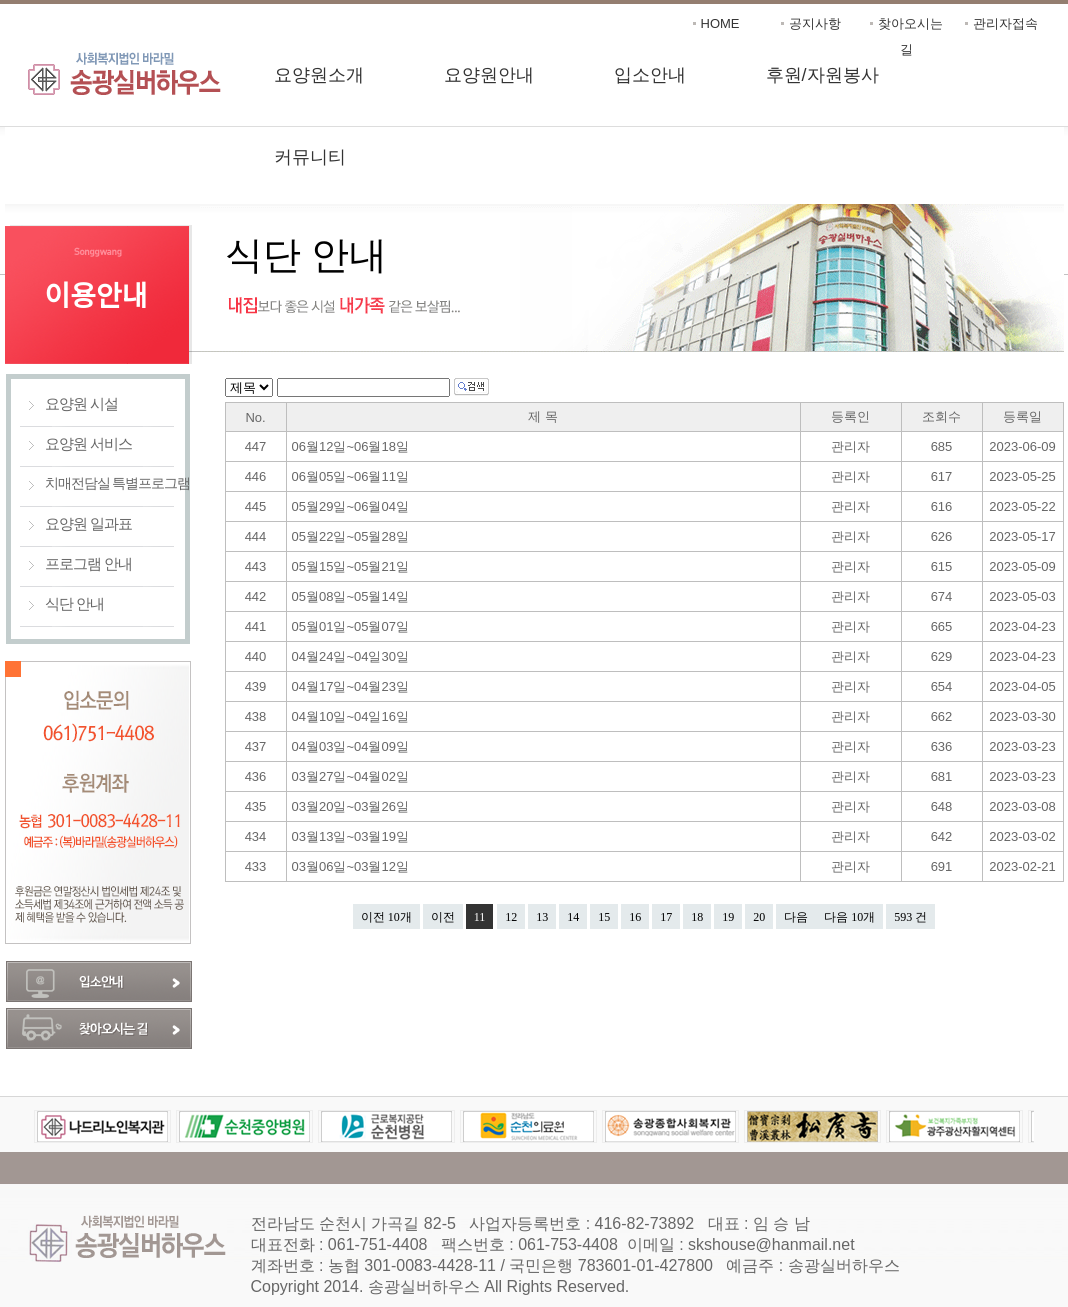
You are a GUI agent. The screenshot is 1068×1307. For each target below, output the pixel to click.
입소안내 (650, 75)
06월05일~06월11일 (352, 476)
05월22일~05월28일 (352, 536)
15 (604, 917)
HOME (720, 23)
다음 (796, 917)
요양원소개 (319, 75)
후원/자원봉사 (822, 75)
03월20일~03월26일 (352, 806)
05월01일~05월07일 (352, 626)
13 (542, 917)
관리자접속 (1005, 23)
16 (635, 917)
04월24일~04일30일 (352, 656)
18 (697, 917)
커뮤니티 (310, 157)
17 (666, 917)
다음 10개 (849, 917)
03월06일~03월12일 (352, 866)
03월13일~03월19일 (352, 836)
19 (728, 917)
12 (511, 917)
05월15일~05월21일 (352, 566)
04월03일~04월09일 (352, 746)
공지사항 (815, 23)
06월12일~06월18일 (352, 446)
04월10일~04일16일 (352, 716)
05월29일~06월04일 (352, 506)
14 (573, 917)
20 (759, 917)
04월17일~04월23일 (352, 686)
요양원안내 (489, 75)
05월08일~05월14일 (352, 596)
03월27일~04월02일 (352, 776)
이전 (443, 917)
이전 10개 (386, 917)
